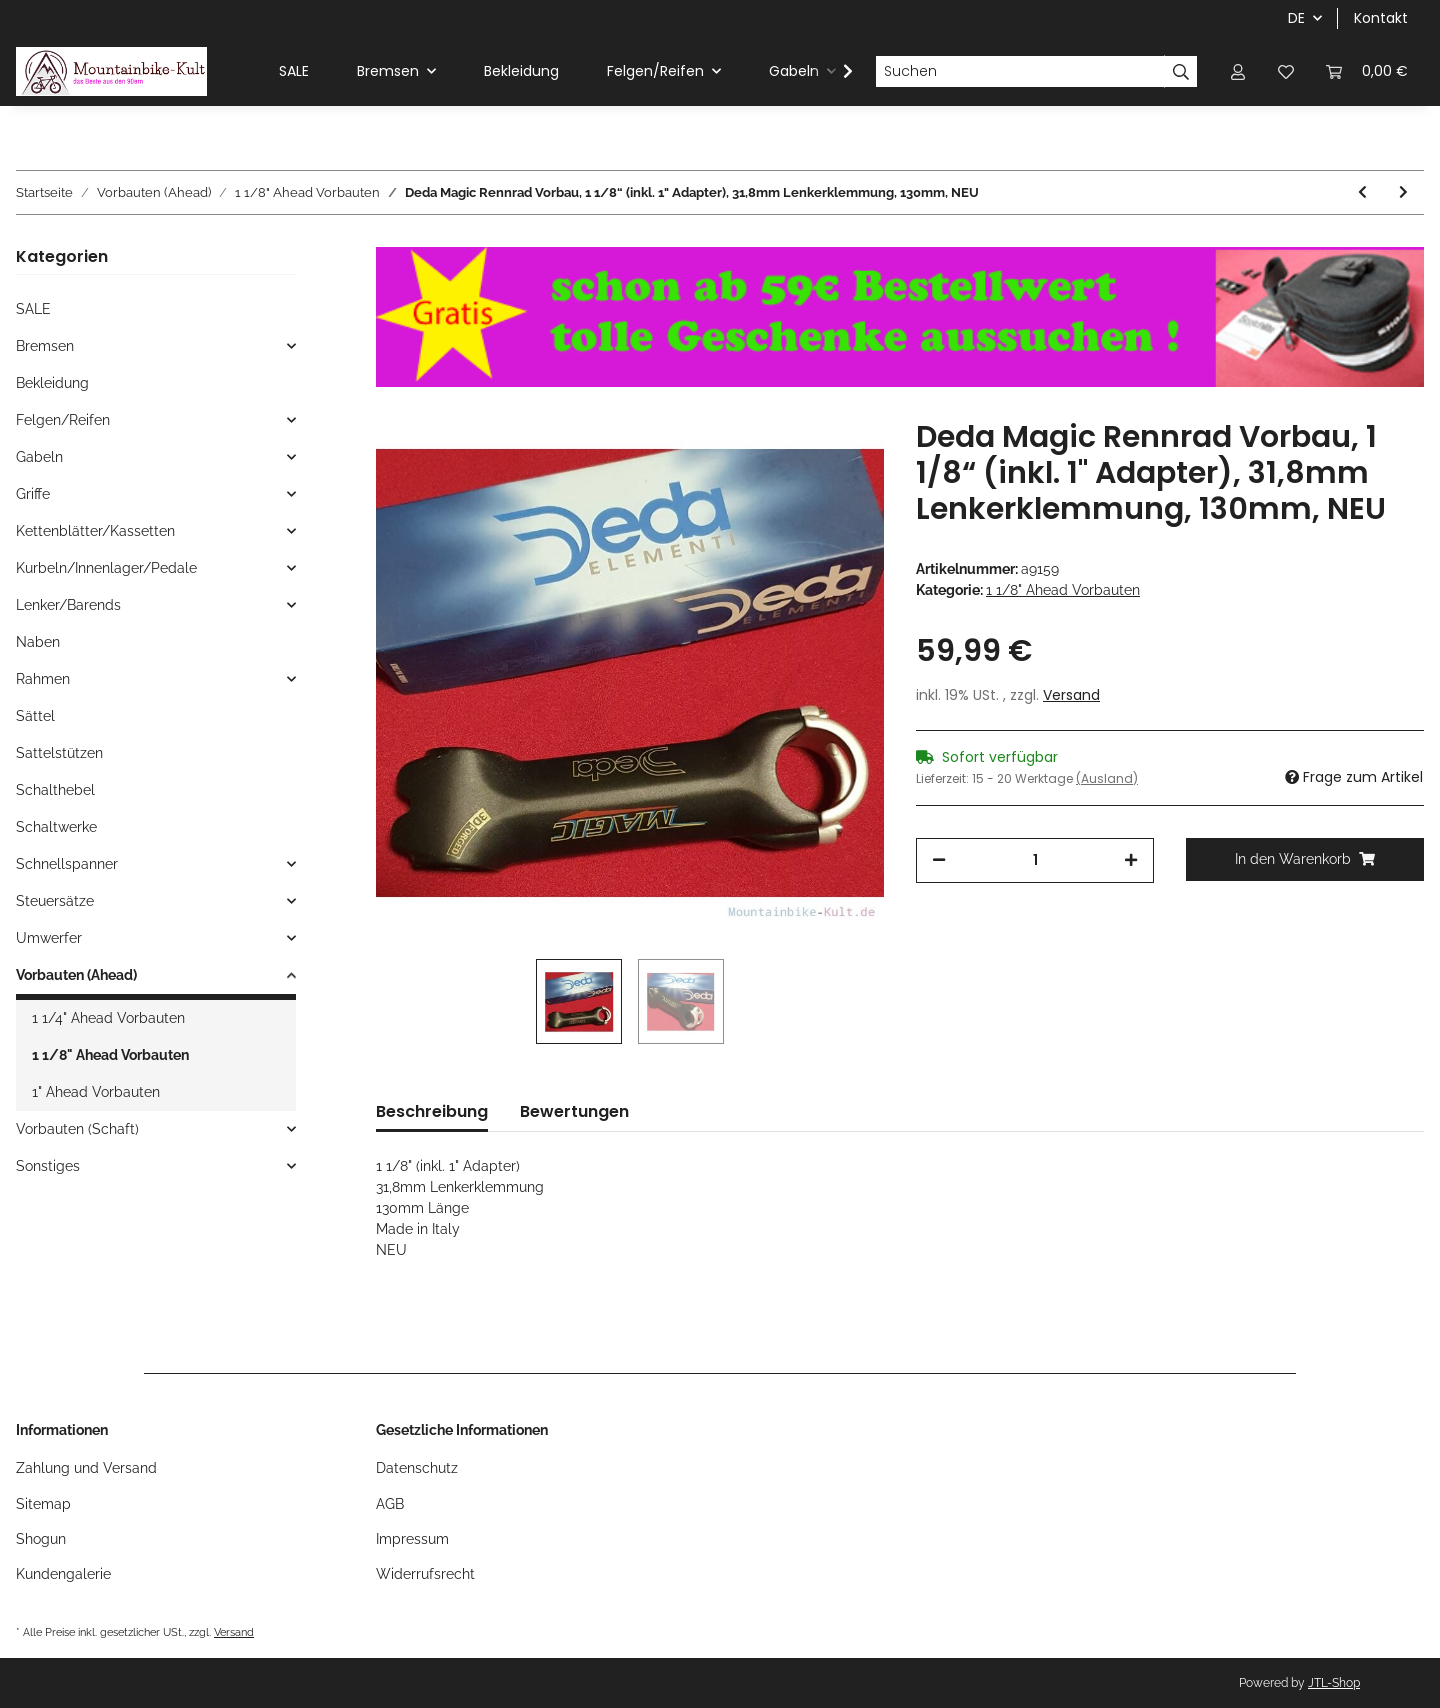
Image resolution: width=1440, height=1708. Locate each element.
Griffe (33, 494)
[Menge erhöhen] (1131, 860)
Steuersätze (55, 901)
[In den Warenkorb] (1305, 859)
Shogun (41, 1539)
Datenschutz (417, 1468)
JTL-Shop (1334, 1683)
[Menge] (1035, 860)
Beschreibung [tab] (432, 1111)
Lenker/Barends (68, 605)
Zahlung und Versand (86, 1468)
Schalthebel (55, 790)
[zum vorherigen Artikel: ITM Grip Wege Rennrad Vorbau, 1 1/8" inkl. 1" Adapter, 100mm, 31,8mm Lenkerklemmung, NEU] (1362, 192)
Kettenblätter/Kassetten (95, 531)
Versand (1071, 695)
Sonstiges (48, 1166)
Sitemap (43, 1504)
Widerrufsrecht (425, 1574)
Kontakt (1381, 18)
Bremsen (45, 346)
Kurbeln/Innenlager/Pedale (106, 568)
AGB (390, 1504)
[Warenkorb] (1367, 71)
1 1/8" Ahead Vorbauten (1063, 590)
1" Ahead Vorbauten (96, 1092)
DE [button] (1296, 18)
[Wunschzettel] (1286, 71)
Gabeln (39, 457)
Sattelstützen (59, 753)
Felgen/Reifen (63, 420)
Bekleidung (52, 383)
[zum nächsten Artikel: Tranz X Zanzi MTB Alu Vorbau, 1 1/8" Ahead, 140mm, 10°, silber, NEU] (1403, 192)
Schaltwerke (56, 827)
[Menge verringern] (939, 860)
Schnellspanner (67, 864)
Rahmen (43, 679)
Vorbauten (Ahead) (76, 975)
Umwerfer (49, 938)
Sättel (35, 716)
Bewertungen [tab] (574, 1111)
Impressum (412, 1539)
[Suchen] (1020, 72)
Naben (38, 642)
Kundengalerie (63, 1574)
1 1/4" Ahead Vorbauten (108, 1018)
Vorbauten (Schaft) (77, 1129)
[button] (1238, 71)
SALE (33, 309)
